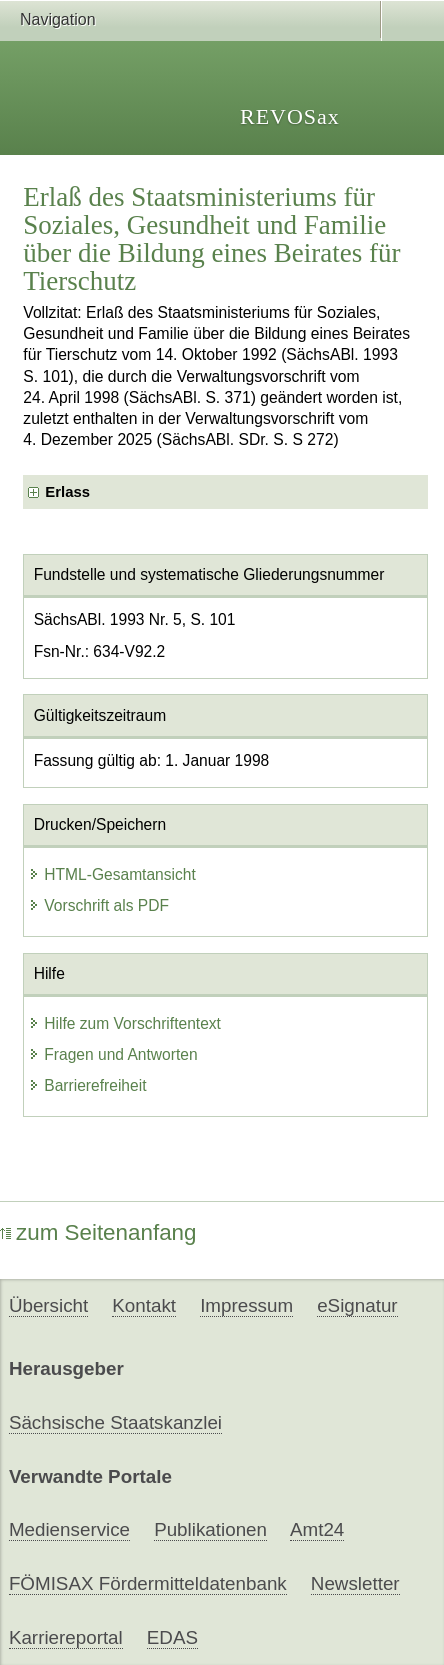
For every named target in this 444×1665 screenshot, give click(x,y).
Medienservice (69, 1529)
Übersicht (48, 1305)
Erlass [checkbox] (67, 492)
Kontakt (144, 1305)
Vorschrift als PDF (98, 905)
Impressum (246, 1305)
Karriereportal (66, 1637)
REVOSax (290, 116)
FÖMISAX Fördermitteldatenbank (148, 1583)
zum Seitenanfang (98, 1232)
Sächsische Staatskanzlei (115, 1422)
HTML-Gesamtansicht (112, 874)
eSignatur (357, 1305)
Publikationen (210, 1529)
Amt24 (317, 1529)
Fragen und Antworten (112, 1054)
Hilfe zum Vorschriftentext (124, 1023)
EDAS (172, 1637)
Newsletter (355, 1583)
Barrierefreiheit (87, 1085)
